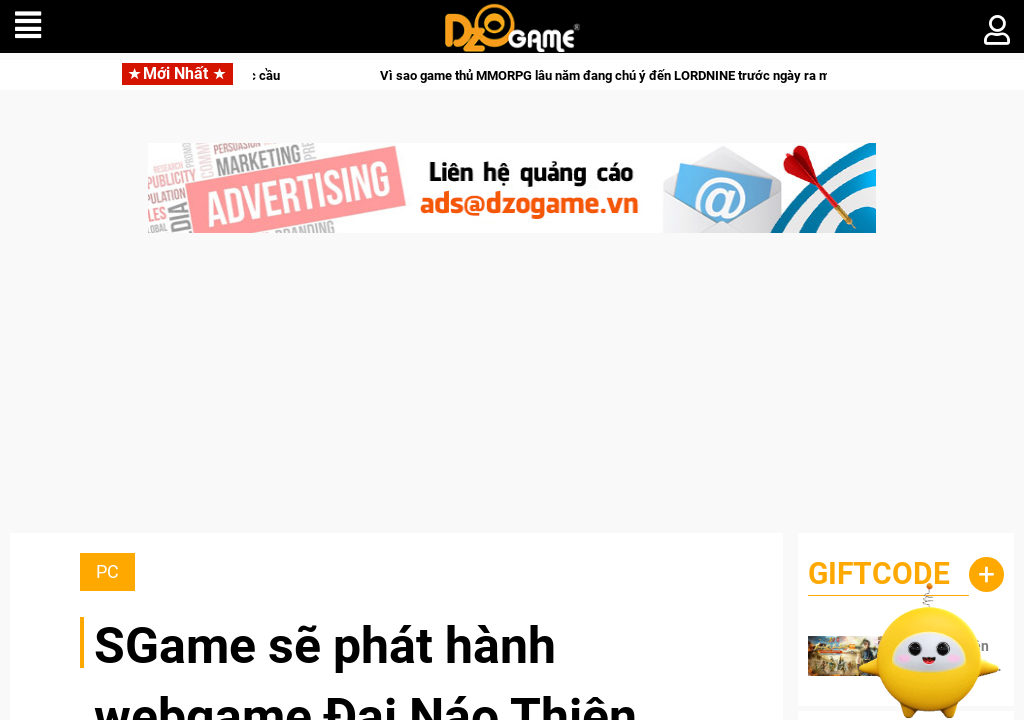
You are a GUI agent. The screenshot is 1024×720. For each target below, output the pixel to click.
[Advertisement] (512, 393)
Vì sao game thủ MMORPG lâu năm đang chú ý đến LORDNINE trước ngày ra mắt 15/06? (664, 75)
